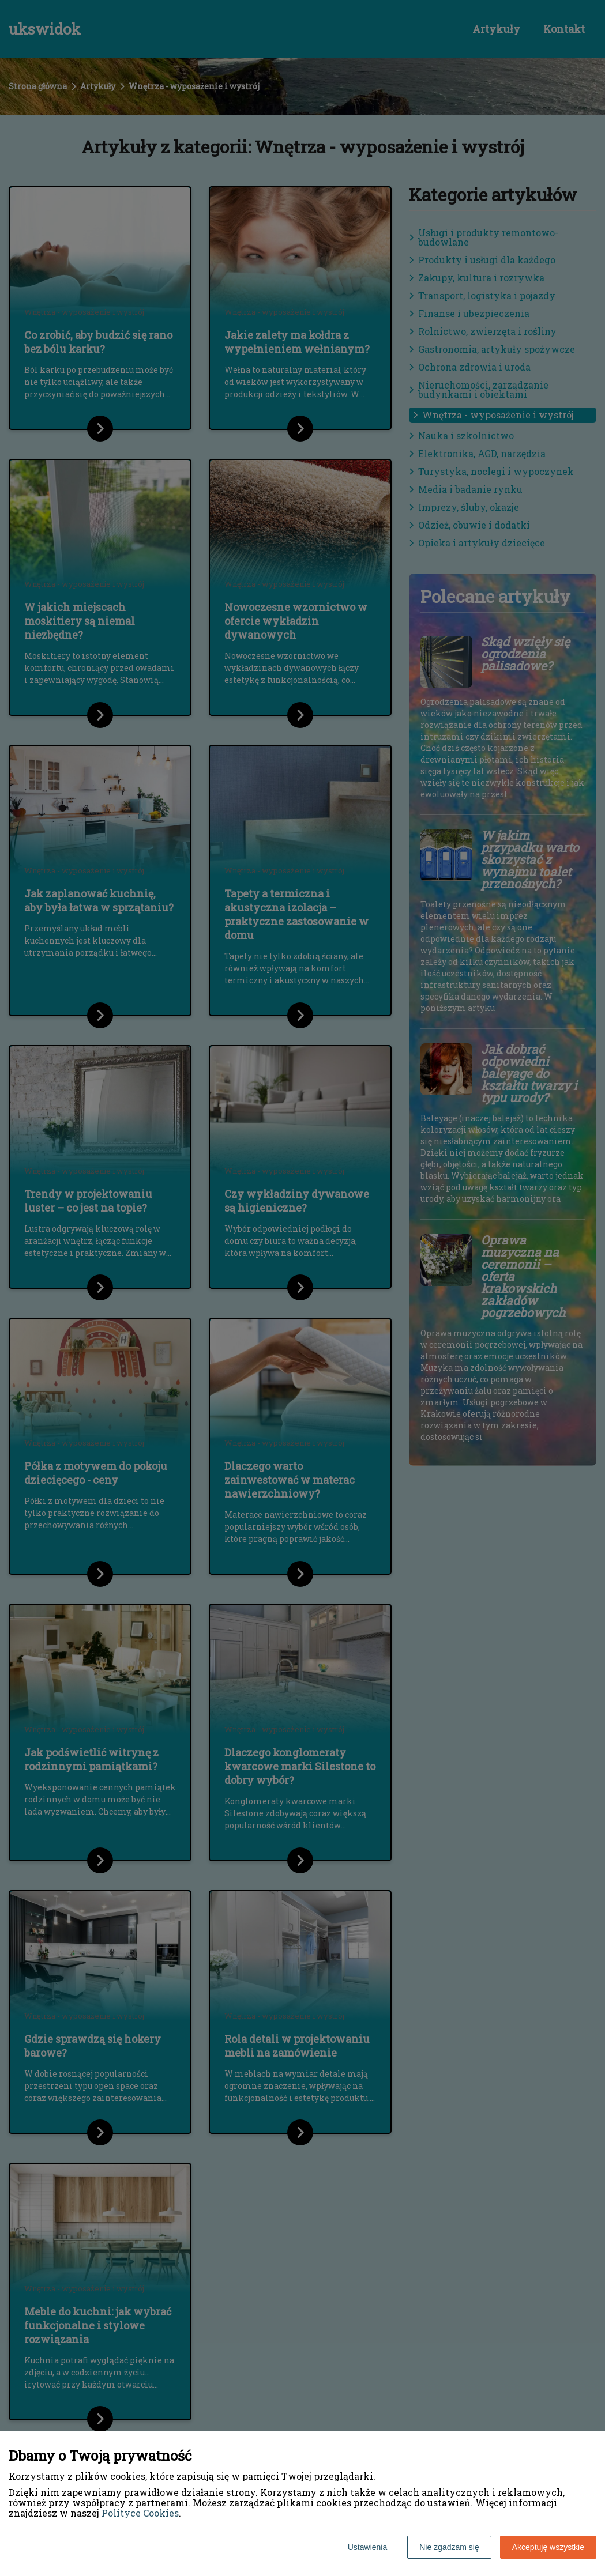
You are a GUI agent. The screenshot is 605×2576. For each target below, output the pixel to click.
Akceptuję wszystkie (548, 2547)
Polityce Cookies (140, 2513)
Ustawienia (367, 2547)
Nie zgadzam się (449, 2547)
